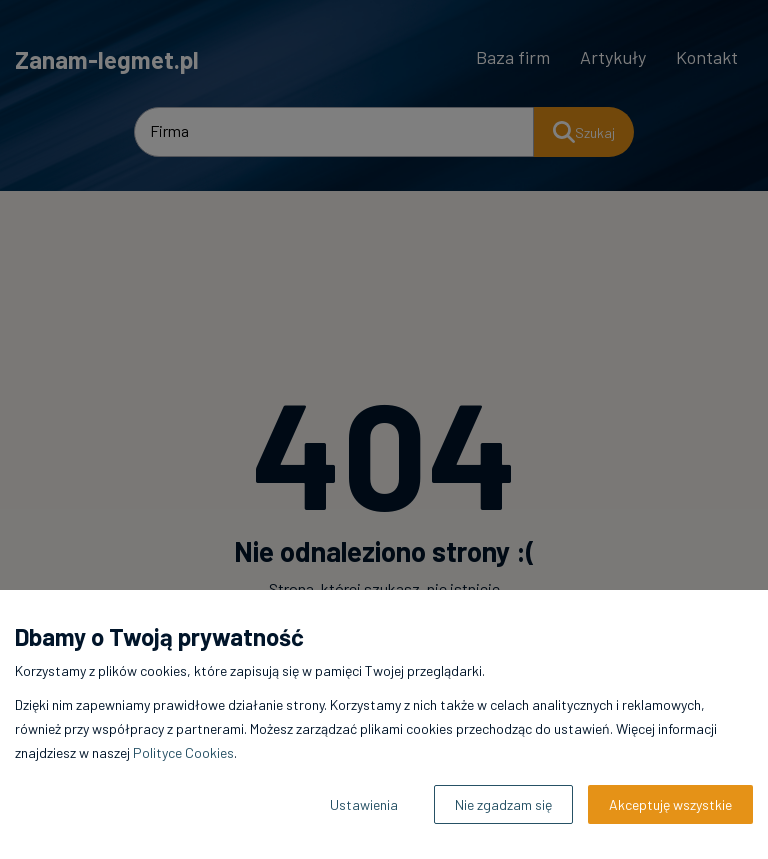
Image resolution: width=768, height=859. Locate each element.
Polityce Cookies (183, 752)
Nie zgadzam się (503, 804)
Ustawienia (364, 804)
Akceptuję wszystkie (670, 804)
